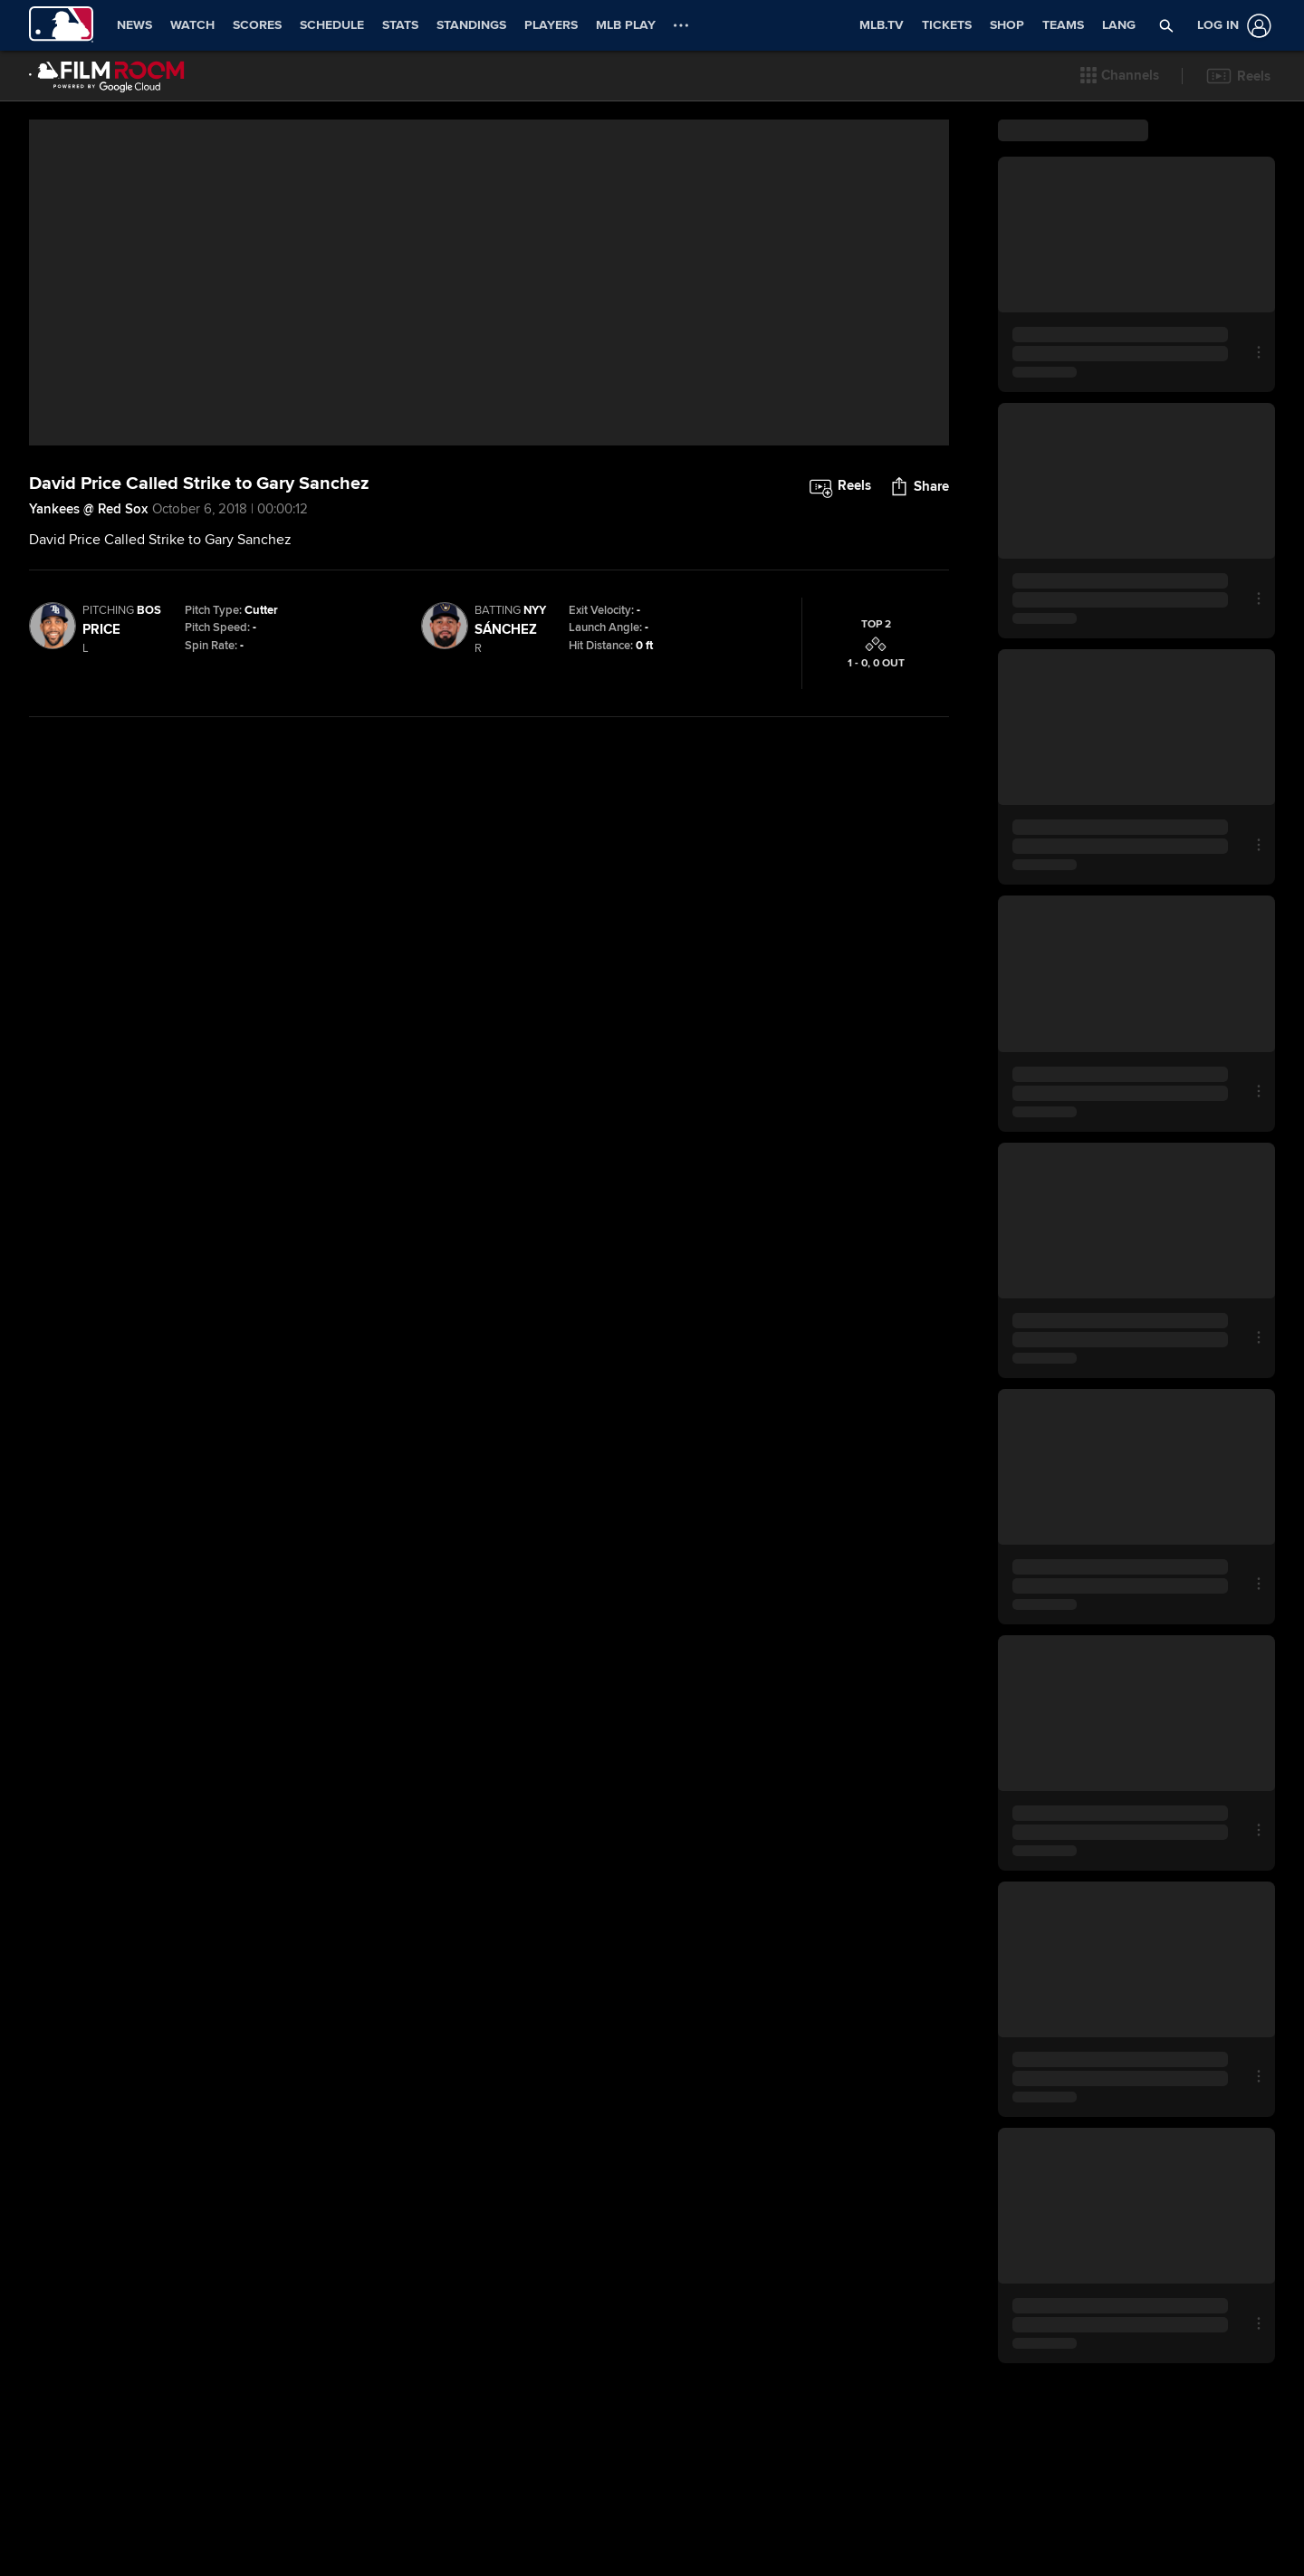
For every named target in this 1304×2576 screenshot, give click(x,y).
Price (101, 821)
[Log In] (1230, 26)
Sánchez (506, 821)
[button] (1166, 25)
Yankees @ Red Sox (88, 701)
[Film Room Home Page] (107, 76)
